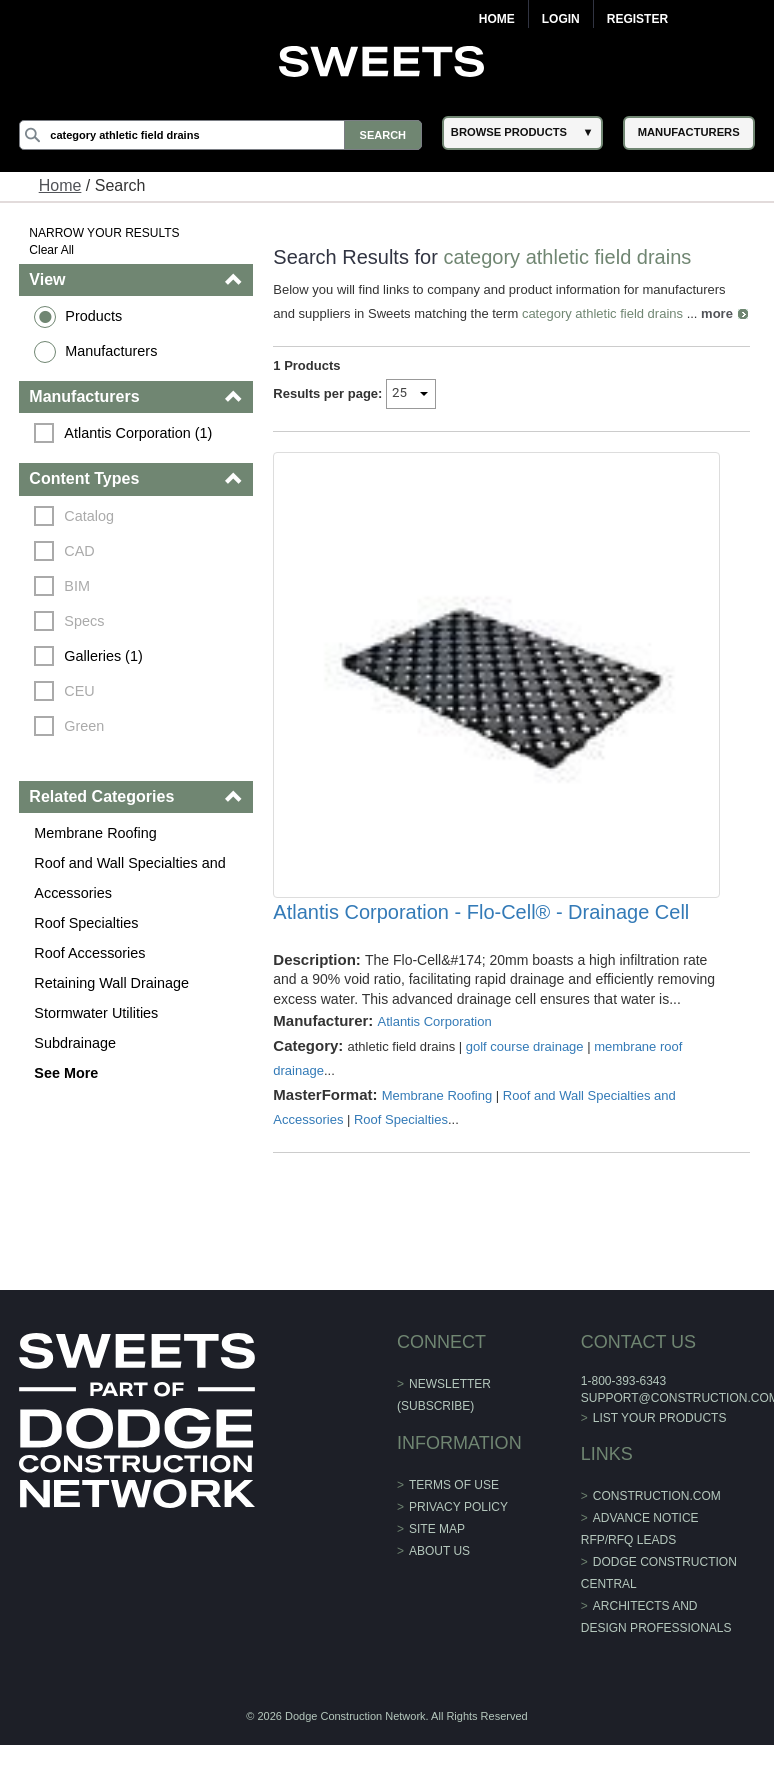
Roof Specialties (86, 923)
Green (84, 726)
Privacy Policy (458, 1507)
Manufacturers (111, 351)
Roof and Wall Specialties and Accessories (129, 878)
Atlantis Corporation (434, 1021)
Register (637, 19)
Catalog (89, 516)
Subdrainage (75, 1043)
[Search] (220, 135)
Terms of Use (454, 1485)
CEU (79, 691)
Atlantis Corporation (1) (138, 433)
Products (93, 316)
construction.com (657, 1496)
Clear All (51, 250)
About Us (439, 1551)
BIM (77, 586)
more (717, 313)
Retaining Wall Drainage (111, 983)
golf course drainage (525, 1046)
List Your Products (660, 1418)
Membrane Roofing (95, 833)
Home (497, 19)
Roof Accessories (89, 953)
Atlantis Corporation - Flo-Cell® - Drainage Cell (481, 912)
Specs (84, 621)
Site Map (437, 1529)
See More (66, 1073)
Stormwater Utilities (96, 1013)
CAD (79, 551)
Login (561, 19)
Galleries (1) (103, 656)
